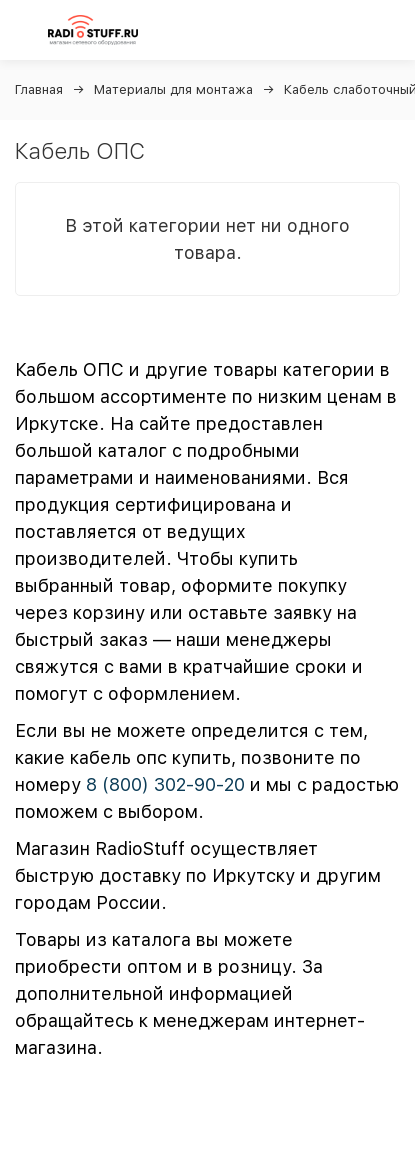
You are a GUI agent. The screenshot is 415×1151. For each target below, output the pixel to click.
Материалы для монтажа (173, 89)
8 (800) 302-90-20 (165, 784)
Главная (39, 89)
